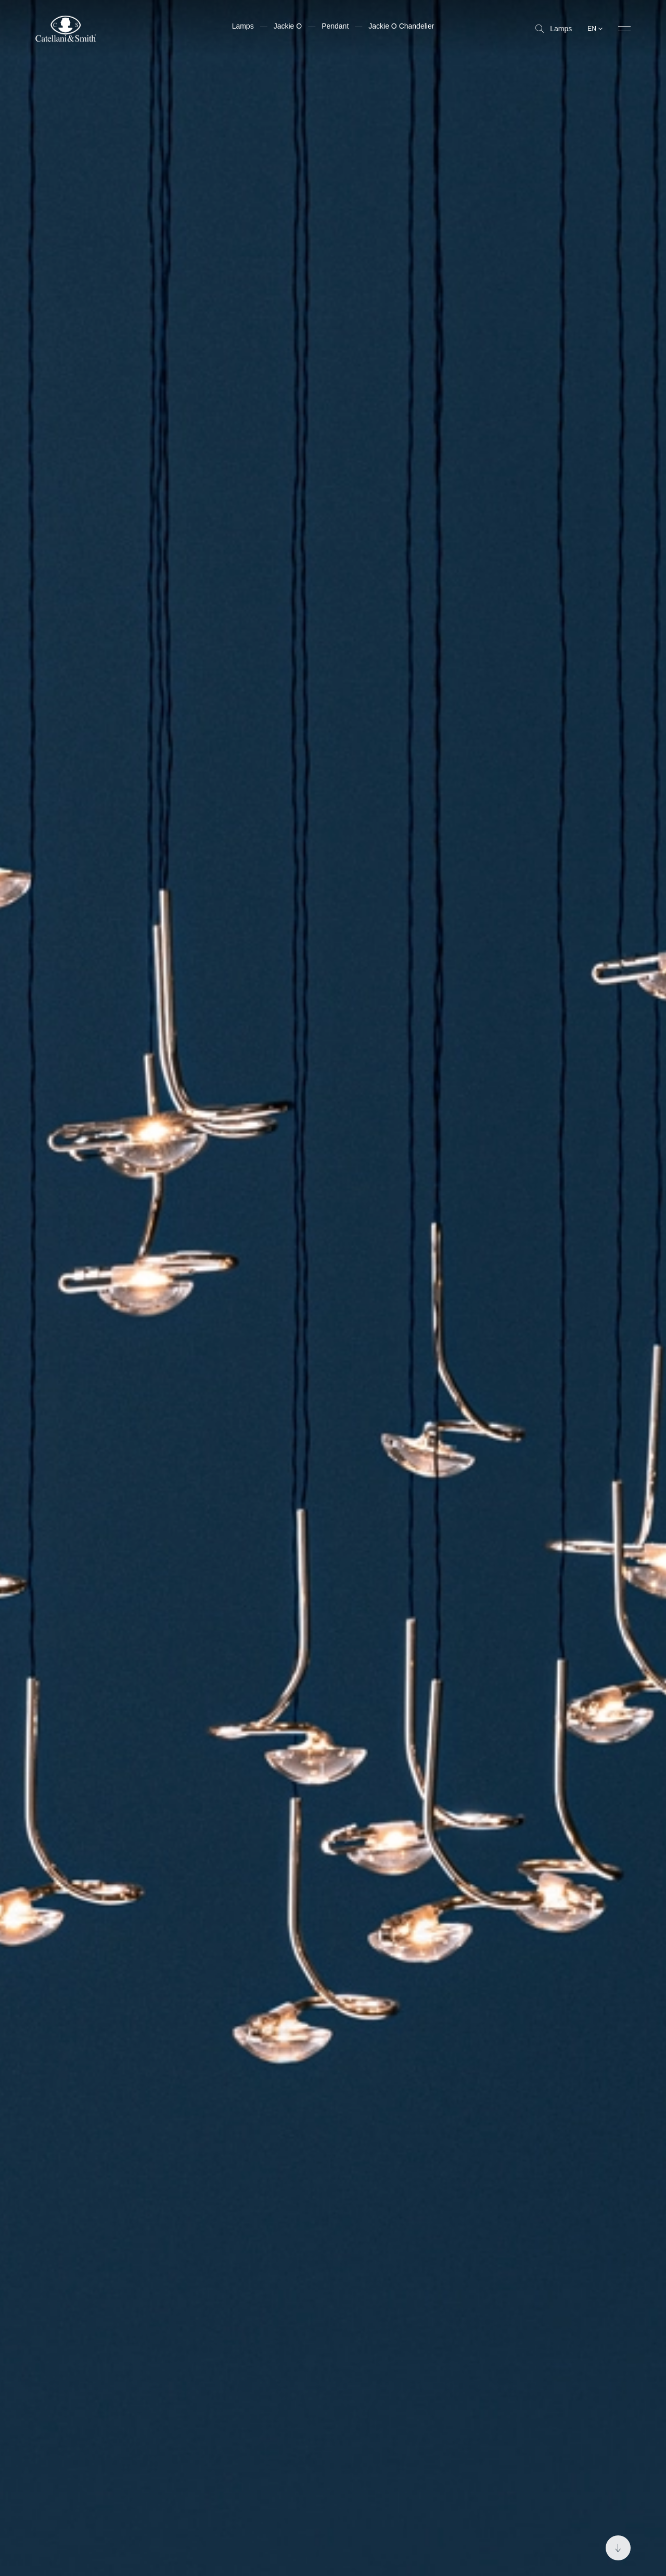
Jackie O (288, 26)
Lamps (553, 28)
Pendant (335, 26)
